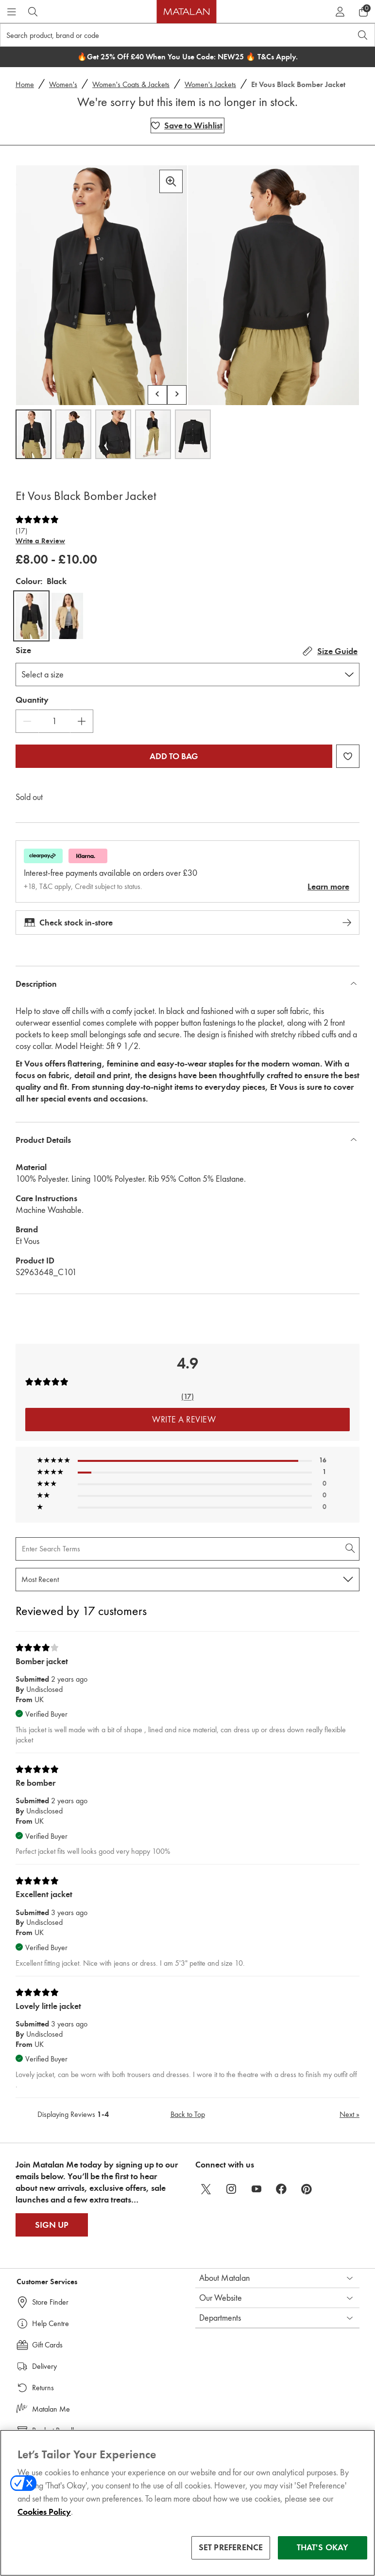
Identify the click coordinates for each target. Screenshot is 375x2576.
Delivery (44, 2366)
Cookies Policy (44, 2513)
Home (25, 84)
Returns (43, 2387)
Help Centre (50, 2323)
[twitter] (206, 2189)
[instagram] (231, 2189)
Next (349, 2114)
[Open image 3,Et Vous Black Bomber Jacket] (113, 434)
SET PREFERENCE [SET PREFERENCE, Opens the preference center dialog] (231, 2548)
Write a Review (40, 540)
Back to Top (187, 2114)
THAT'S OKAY (323, 2548)
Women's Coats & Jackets (131, 84)
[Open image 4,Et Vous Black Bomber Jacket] (153, 434)
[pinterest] (307, 2189)
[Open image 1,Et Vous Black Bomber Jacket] (33, 434)
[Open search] (363, 35)
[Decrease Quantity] (27, 721)
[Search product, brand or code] (167, 35)
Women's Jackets (210, 84)
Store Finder (50, 2302)
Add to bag (174, 756)
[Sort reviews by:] (187, 1579)
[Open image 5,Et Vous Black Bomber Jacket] (193, 434)
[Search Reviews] (187, 1549)
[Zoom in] (171, 181)
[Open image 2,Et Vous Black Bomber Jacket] (73, 434)
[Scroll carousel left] (157, 395)
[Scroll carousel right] (177, 395)
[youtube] (256, 2189)
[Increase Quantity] (81, 721)
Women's (63, 84)
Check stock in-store (187, 922)
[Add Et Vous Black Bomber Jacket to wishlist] (187, 125)
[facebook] (281, 2189)
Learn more (328, 886)
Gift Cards (47, 2344)
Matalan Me (51, 2409)
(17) (21, 531)
